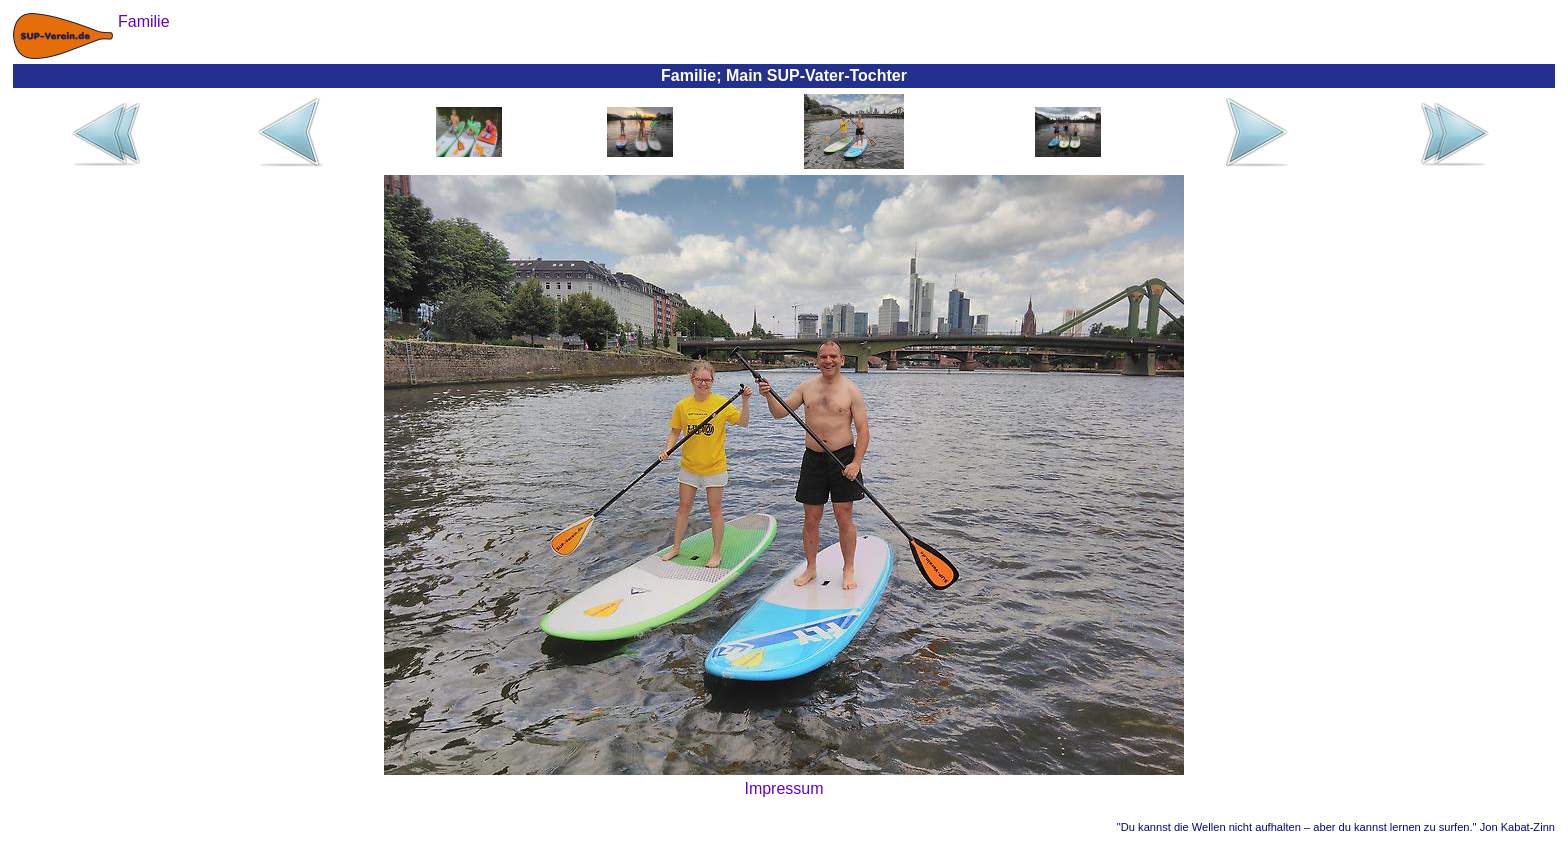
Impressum (783, 788)
